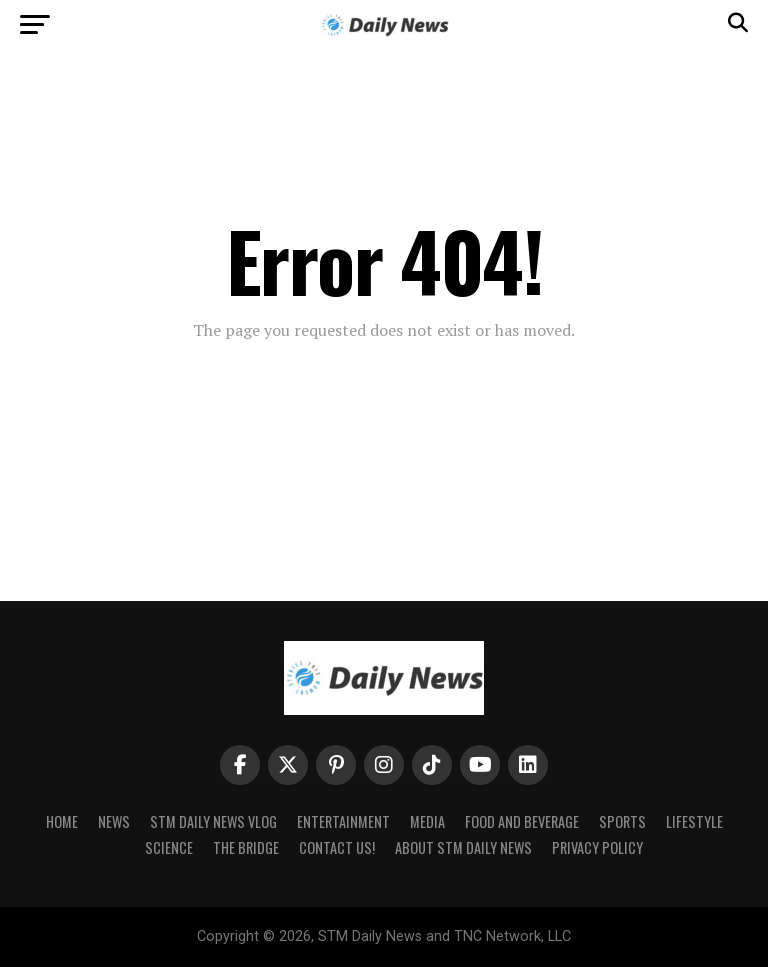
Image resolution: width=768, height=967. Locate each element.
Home (62, 821)
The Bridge (246, 847)
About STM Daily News (463, 847)
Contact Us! (337, 847)
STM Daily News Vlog (213, 821)
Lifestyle (694, 821)
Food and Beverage (522, 821)
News (114, 821)
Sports (622, 821)
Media (427, 821)
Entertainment (343, 821)
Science (169, 847)
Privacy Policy (597, 847)
